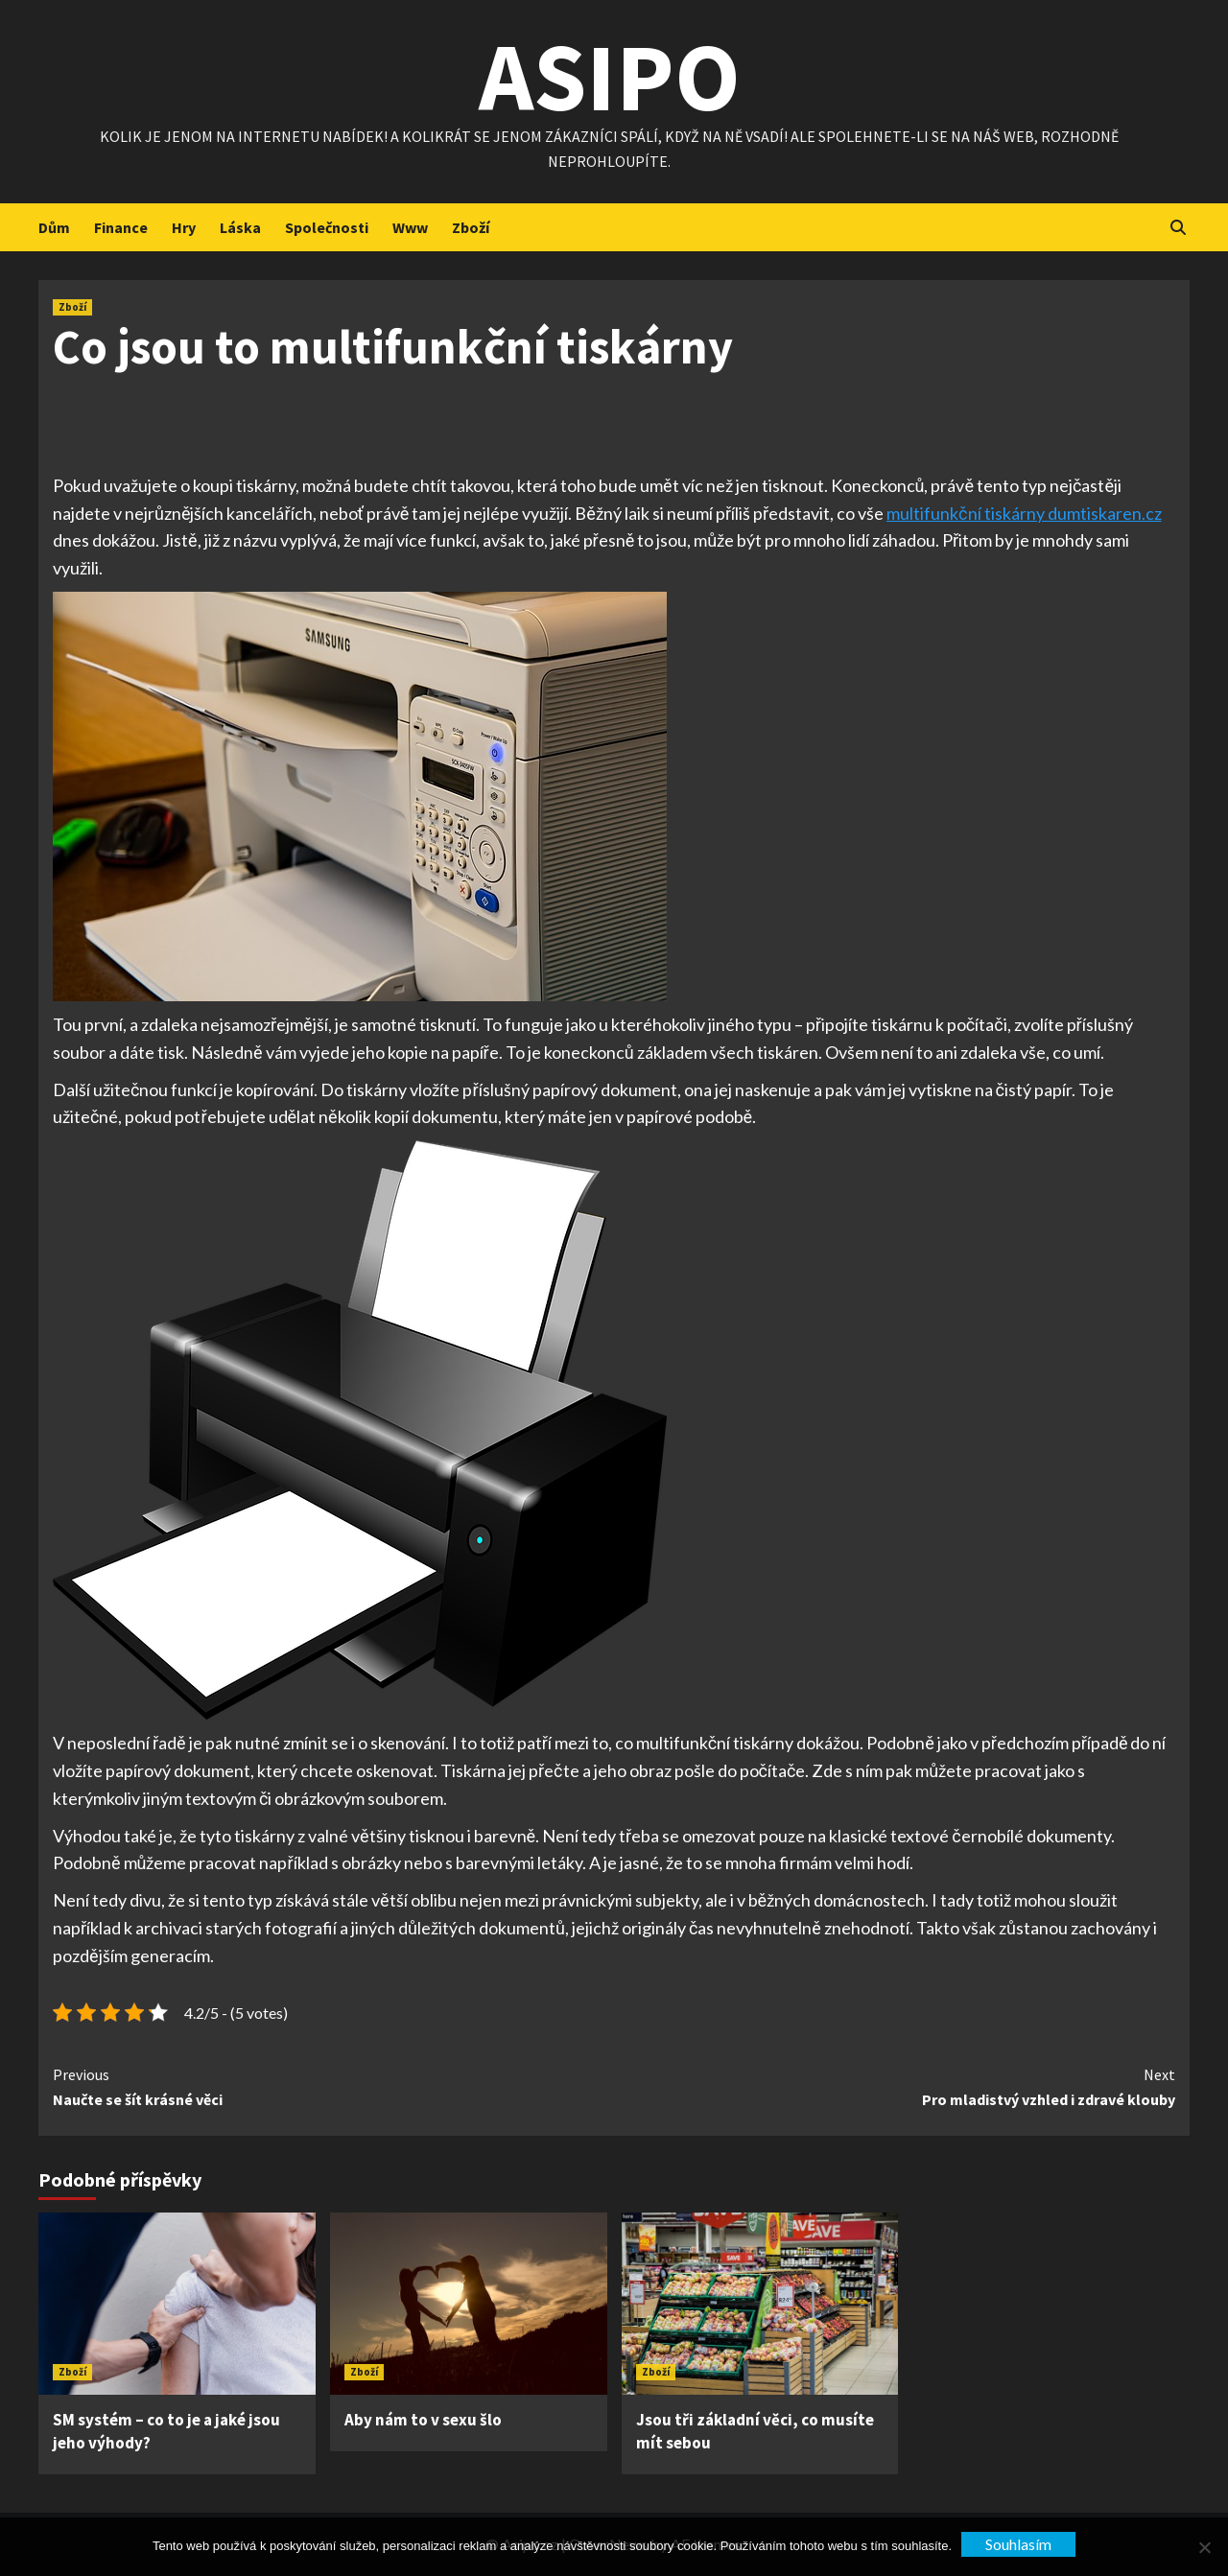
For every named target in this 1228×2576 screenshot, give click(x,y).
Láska (240, 227)
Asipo (610, 76)
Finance (121, 227)
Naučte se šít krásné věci (333, 2086)
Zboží (470, 227)
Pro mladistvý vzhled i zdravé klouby (894, 2086)
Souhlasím (1018, 2544)
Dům (54, 227)
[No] (1204, 2547)
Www (410, 227)
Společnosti (326, 227)
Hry (184, 227)
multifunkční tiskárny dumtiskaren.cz (1023, 513)
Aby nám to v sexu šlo (423, 2419)
